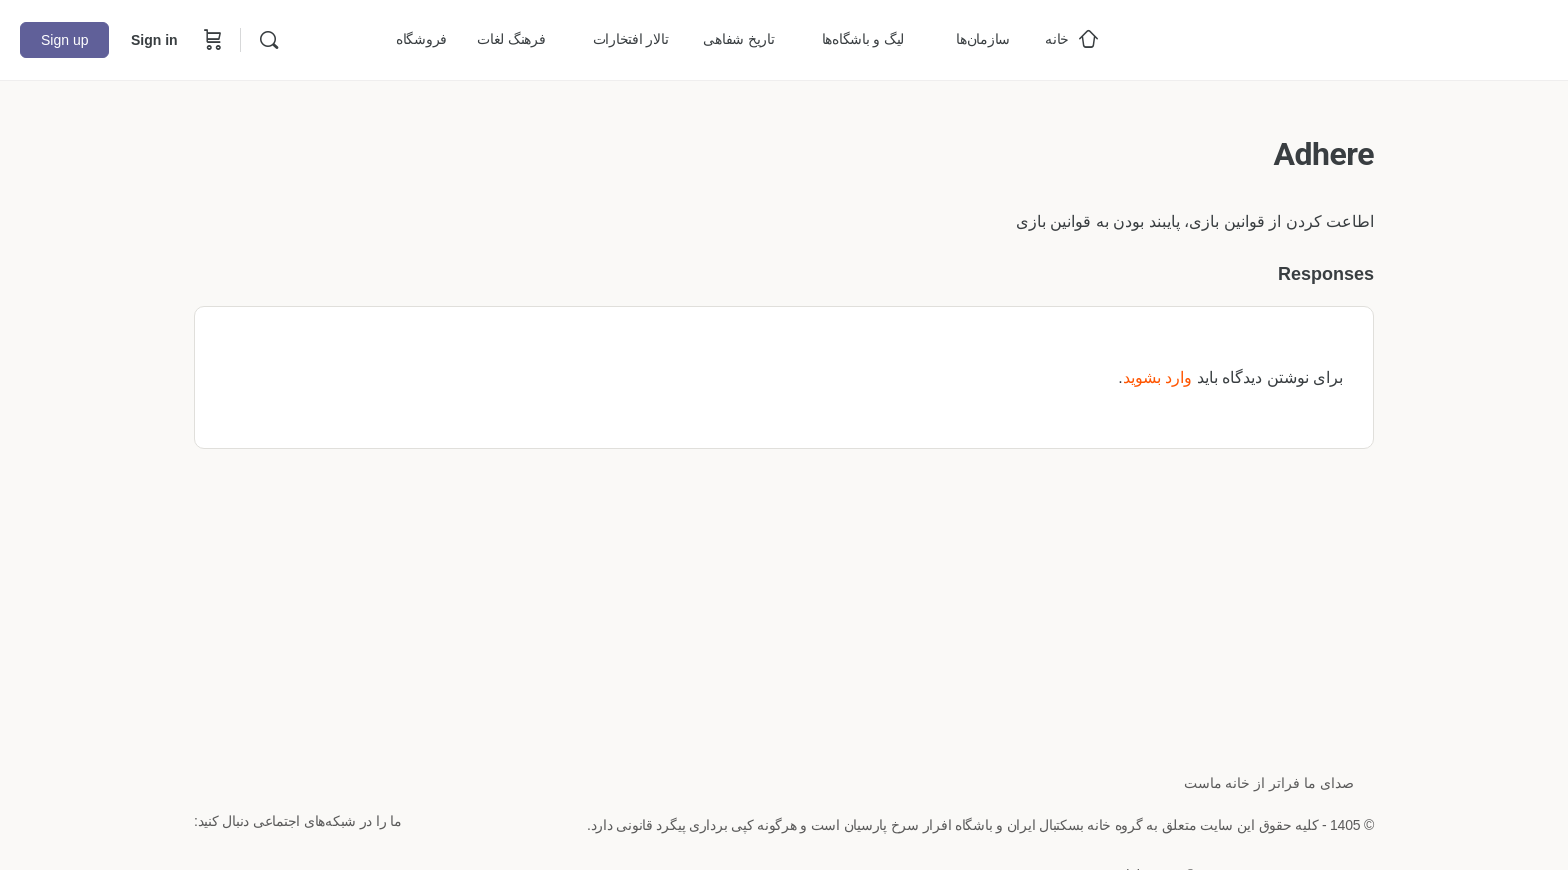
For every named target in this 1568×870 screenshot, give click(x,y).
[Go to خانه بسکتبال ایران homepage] (1398, 37)
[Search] (269, 40)
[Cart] (211, 40)
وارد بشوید (1157, 377)
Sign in (154, 40)
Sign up (64, 40)
